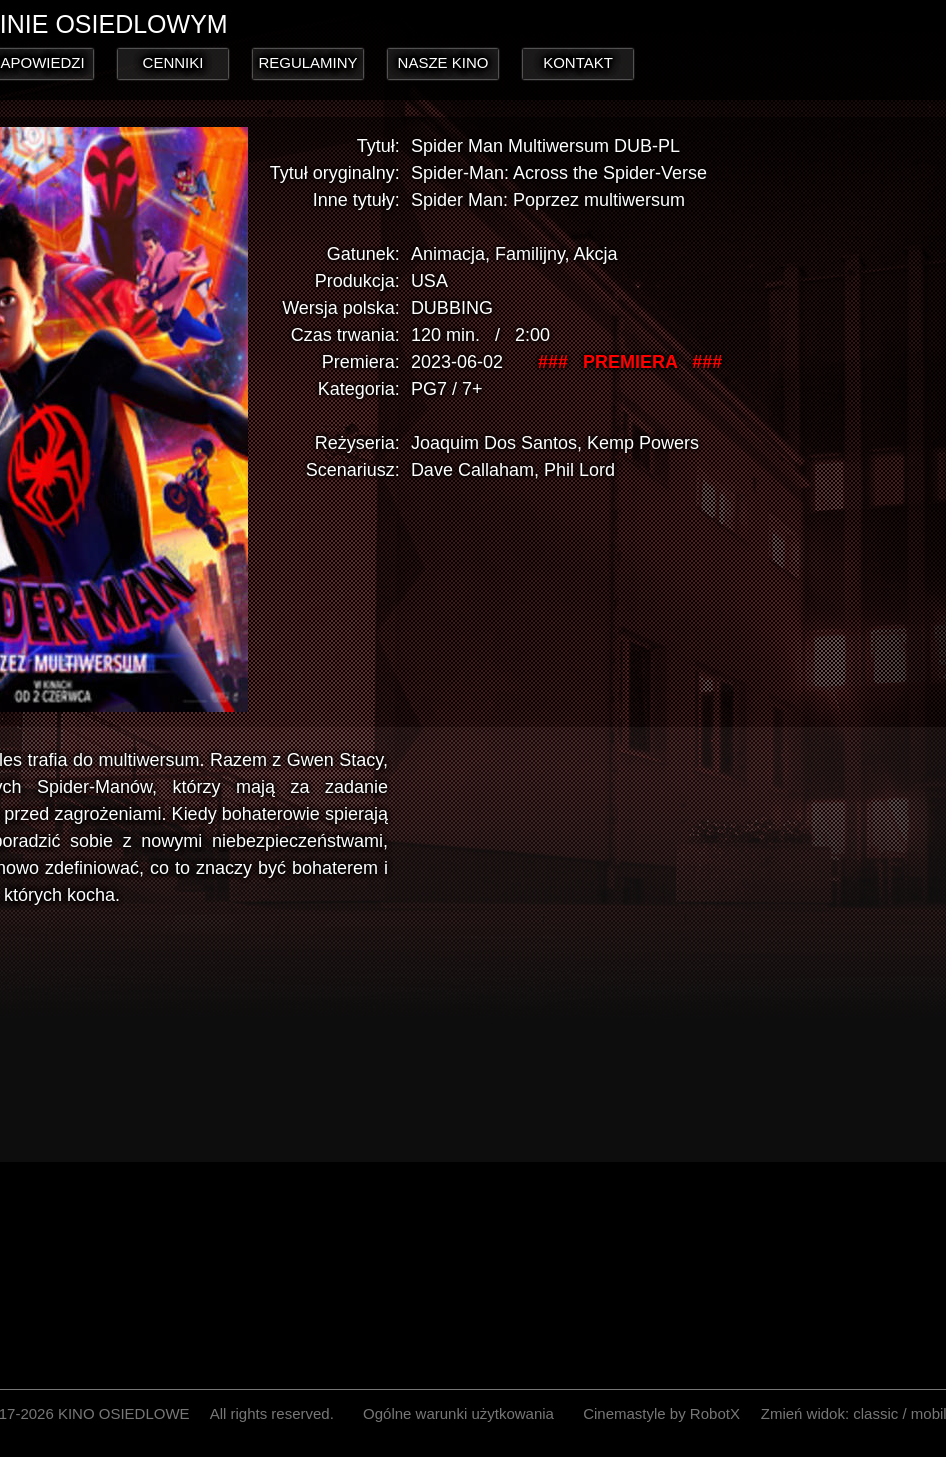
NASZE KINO (443, 62)
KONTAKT (578, 62)
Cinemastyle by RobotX (661, 1413)
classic (875, 1413)
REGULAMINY (307, 62)
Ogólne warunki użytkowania (458, 1413)
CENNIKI (173, 62)
